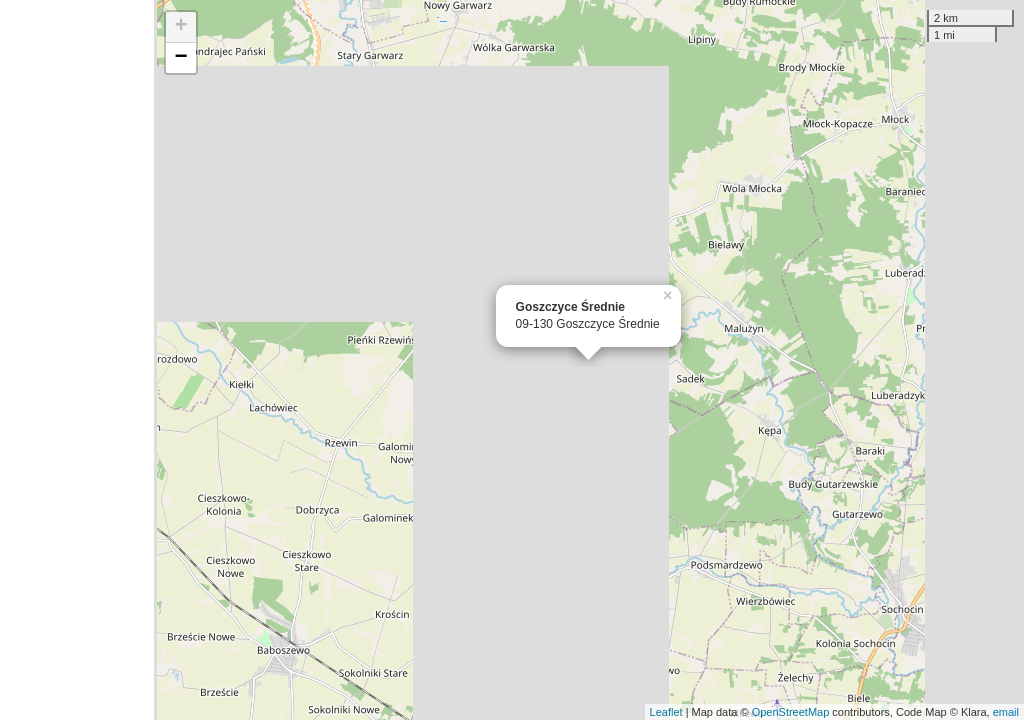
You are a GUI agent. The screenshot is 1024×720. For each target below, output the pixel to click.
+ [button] (181, 27)
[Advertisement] (77, 360)
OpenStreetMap (791, 712)
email (1006, 712)
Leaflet (666, 712)
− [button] (181, 58)
